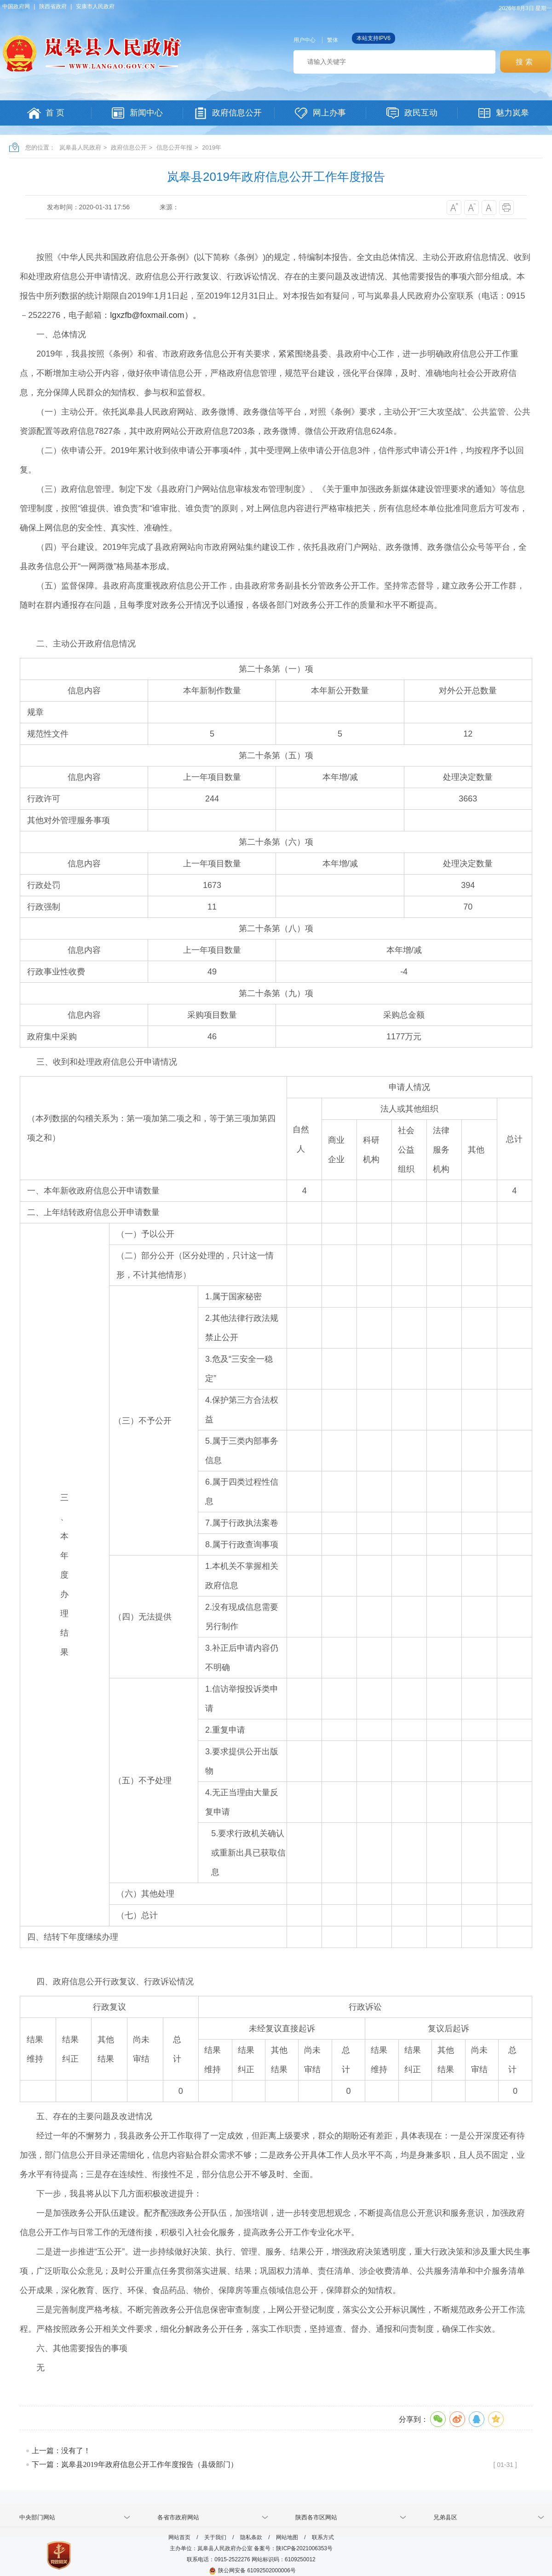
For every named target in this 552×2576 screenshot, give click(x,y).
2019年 (211, 147)
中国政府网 (16, 6)
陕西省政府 (53, 6)
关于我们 (215, 2537)
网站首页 (179, 2537)
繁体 (332, 40)
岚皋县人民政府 (80, 147)
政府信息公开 (129, 147)
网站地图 (287, 2537)
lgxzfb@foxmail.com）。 (155, 315)
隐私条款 (251, 2537)
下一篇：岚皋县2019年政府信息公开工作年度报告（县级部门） (135, 2464)
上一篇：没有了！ (61, 2451)
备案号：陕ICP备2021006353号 (293, 2548)
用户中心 (304, 40)
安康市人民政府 (95, 6)
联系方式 (323, 2537)
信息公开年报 (174, 147)
